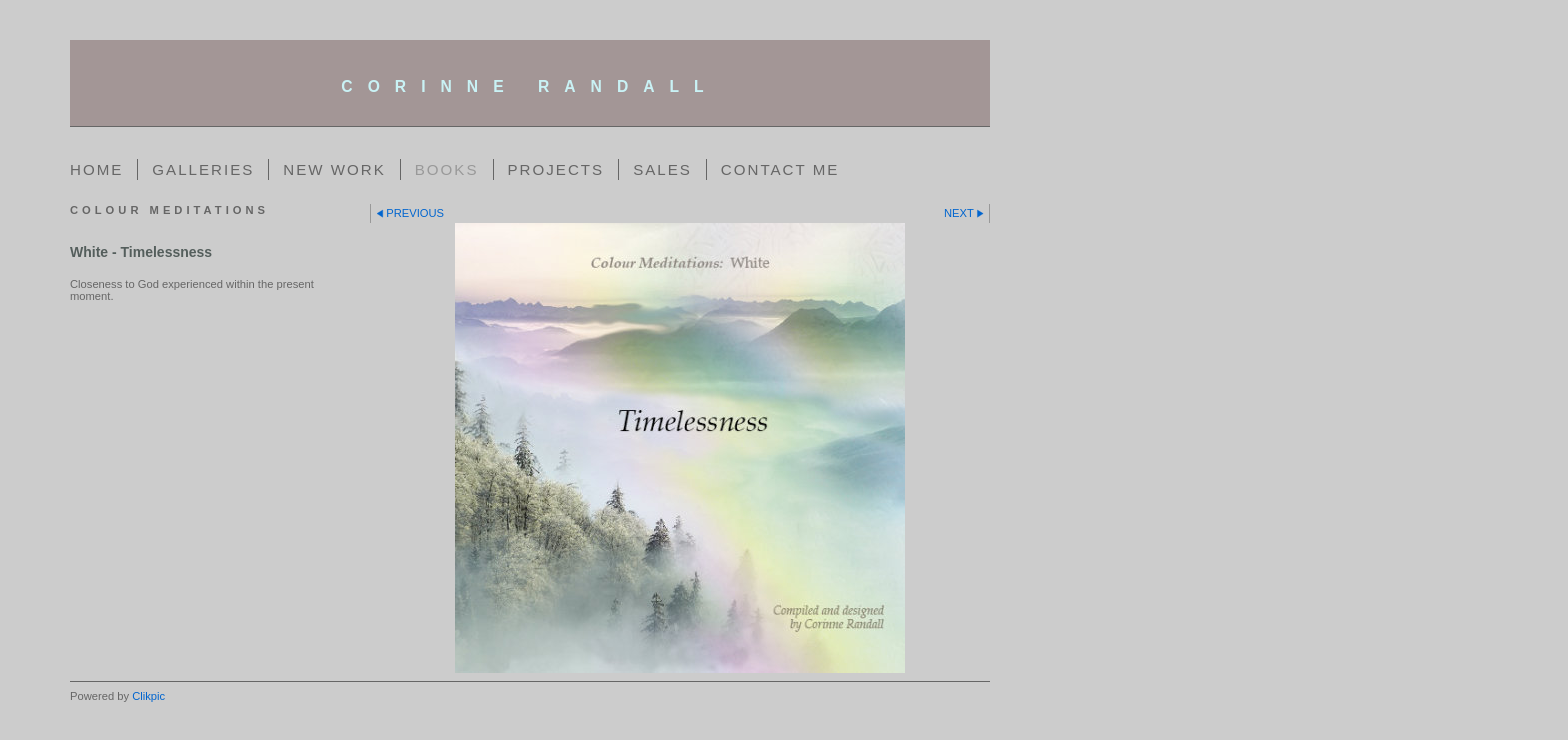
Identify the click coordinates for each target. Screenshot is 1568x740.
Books (447, 169)
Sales (662, 169)
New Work (334, 169)
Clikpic (148, 696)
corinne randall (529, 86)
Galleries (203, 169)
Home (96, 169)
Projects (556, 169)
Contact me (780, 169)
